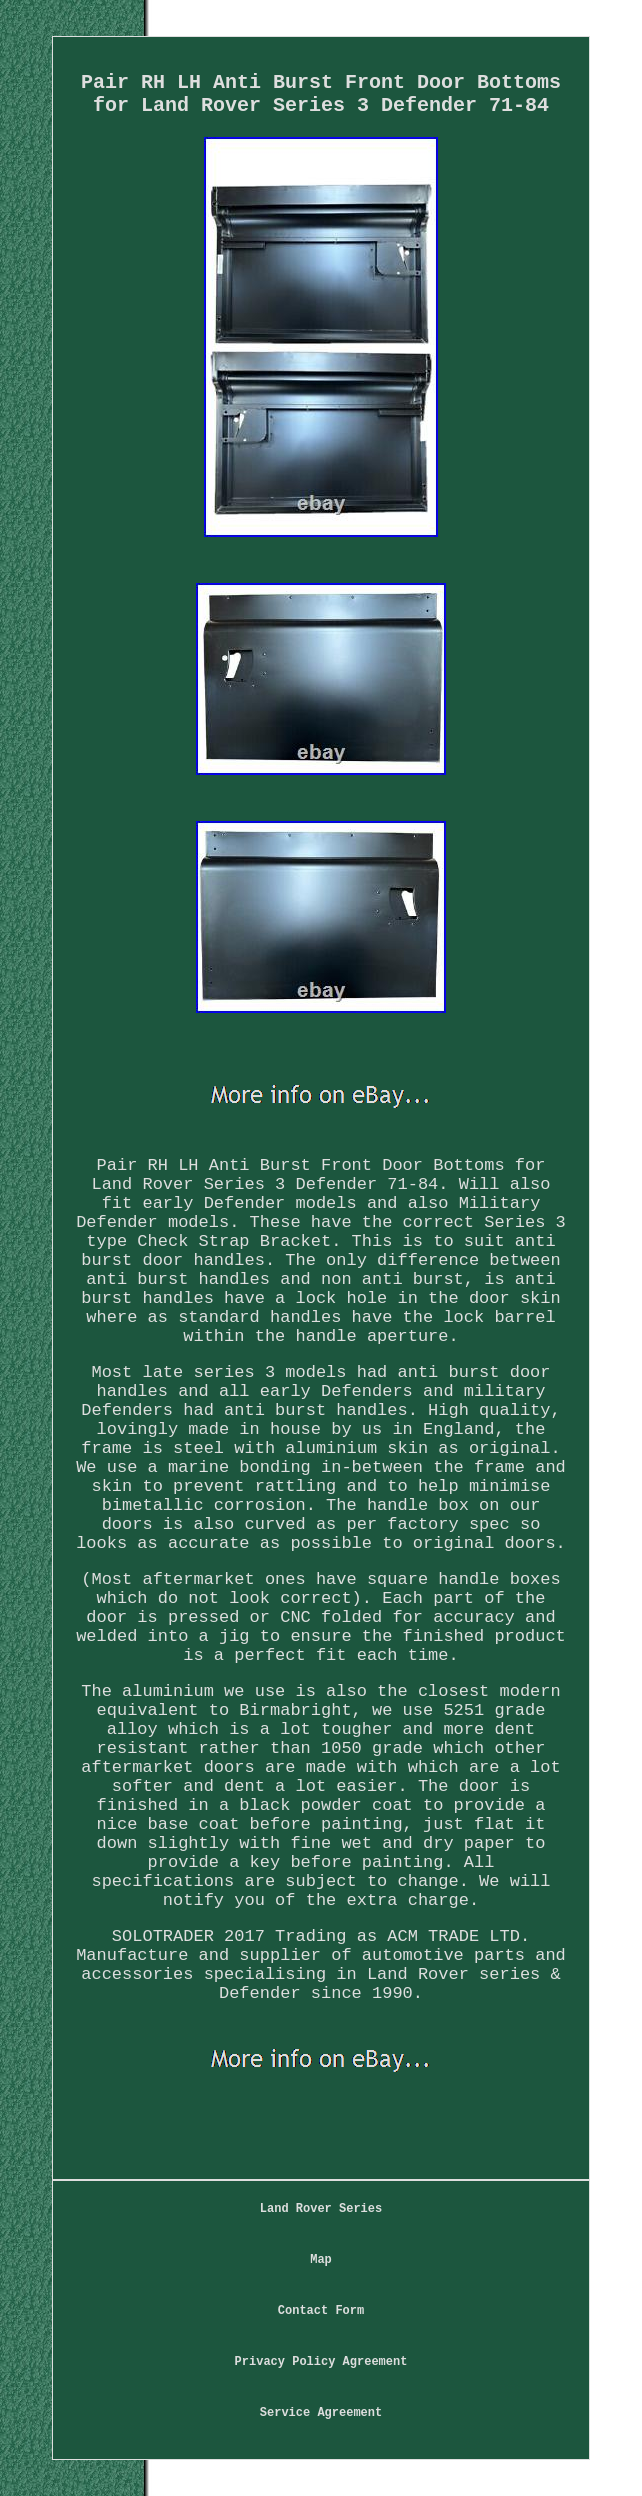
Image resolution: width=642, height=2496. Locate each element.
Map (321, 2260)
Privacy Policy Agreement (321, 2362)
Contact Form (321, 2311)
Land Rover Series (321, 2209)
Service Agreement (321, 2413)
